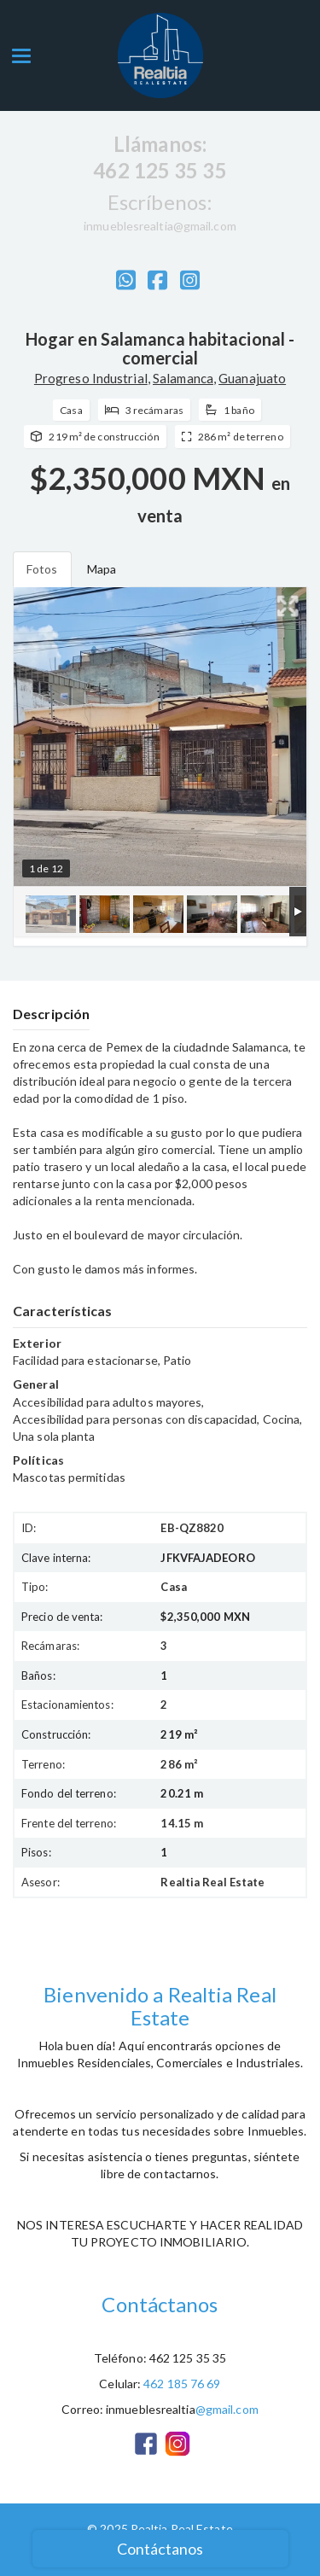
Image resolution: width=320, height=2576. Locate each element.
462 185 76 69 (181, 2383)
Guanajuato (252, 378)
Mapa (101, 569)
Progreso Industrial (91, 378)
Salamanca (183, 378)
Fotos (42, 569)
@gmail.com (227, 2409)
